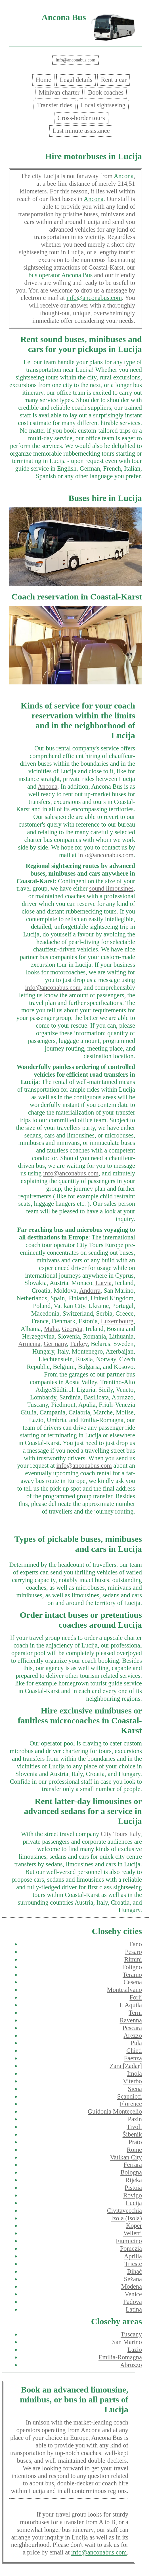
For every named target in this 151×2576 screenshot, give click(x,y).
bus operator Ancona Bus (60, 275)
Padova (132, 2301)
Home (43, 79)
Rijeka (133, 2180)
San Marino (127, 2341)
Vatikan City (126, 2157)
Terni (135, 2012)
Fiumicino (129, 2240)
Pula (136, 2042)
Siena (135, 2088)
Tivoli (134, 2126)
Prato (135, 2142)
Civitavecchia (124, 2210)
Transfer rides (54, 105)
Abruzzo (131, 2364)
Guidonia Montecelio (115, 2111)
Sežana (133, 2279)
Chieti (134, 2050)
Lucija (134, 2202)
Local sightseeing (103, 105)
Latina (134, 2309)
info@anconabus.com (75, 59)
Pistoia (133, 2187)
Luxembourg (117, 1321)
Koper (134, 2225)
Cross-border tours (81, 117)
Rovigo (132, 2195)
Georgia (72, 1328)
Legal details (76, 79)
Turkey (78, 1343)
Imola (134, 2073)
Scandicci (129, 2096)
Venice (133, 2294)
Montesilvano (124, 1989)
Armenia (29, 1343)
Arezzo (132, 2035)
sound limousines (111, 888)
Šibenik (132, 2134)
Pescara (132, 2027)
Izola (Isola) (126, 2218)
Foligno (132, 1967)
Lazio (134, 2349)
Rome (134, 2149)
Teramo (132, 1974)
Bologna (131, 2172)
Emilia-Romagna (120, 2357)
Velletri (132, 2233)
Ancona (124, 176)
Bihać (134, 2271)
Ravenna (131, 2020)
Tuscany (131, 2334)
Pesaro (133, 1951)
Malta (51, 1328)
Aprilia (133, 2256)
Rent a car (114, 79)
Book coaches (105, 92)
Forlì (135, 1997)
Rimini (133, 1959)
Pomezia (131, 2248)
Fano (135, 1944)
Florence (131, 2103)
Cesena (132, 1982)
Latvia (103, 1282)
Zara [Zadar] (126, 2065)
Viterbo (132, 2081)
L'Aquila (130, 2005)
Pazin (135, 2119)
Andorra (89, 1290)
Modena (131, 2286)
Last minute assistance (81, 130)
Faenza (133, 2058)
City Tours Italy (120, 1833)
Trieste (133, 2263)
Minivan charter (59, 92)
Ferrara (132, 2164)
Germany (55, 1343)
